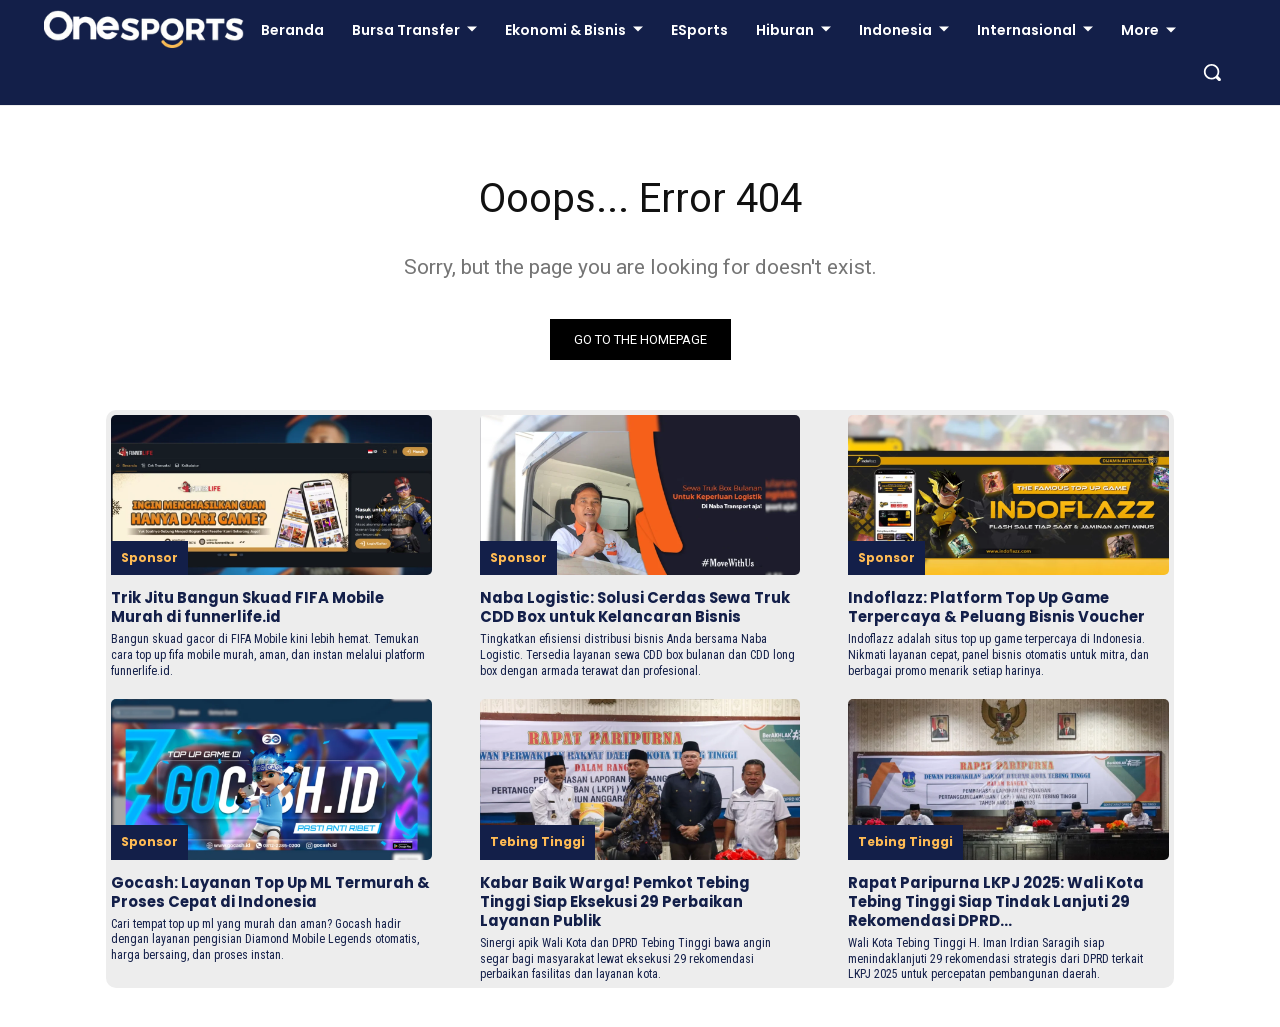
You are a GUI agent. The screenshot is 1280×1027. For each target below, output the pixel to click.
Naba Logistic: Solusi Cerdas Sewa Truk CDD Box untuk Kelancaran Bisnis (625, 616)
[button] (1212, 72)
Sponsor (149, 557)
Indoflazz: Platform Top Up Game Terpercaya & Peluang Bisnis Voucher (1007, 607)
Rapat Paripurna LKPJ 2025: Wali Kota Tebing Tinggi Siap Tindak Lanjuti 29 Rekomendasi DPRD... (1008, 920)
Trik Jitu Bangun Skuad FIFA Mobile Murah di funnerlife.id (259, 607)
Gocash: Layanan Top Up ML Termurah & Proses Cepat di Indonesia (230, 920)
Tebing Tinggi (537, 860)
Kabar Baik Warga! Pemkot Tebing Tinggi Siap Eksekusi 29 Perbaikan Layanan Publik (628, 920)
